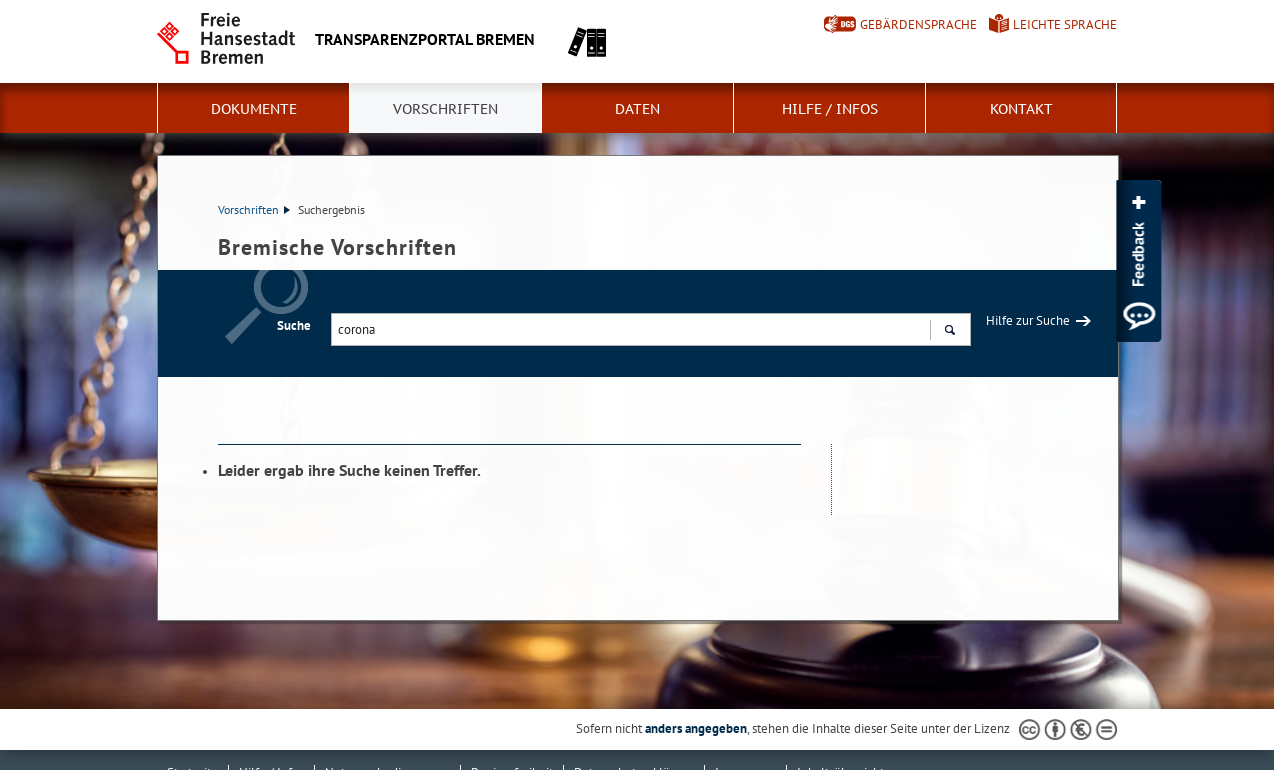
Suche (294, 325)
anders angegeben (696, 728)
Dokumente (254, 109)
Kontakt (1021, 109)
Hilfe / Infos (830, 109)
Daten (637, 109)
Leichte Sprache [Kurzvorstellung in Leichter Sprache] (1065, 24)
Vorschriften (445, 109)
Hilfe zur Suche (1028, 320)
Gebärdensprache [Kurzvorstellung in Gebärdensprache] (918, 24)
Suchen (949, 332)
